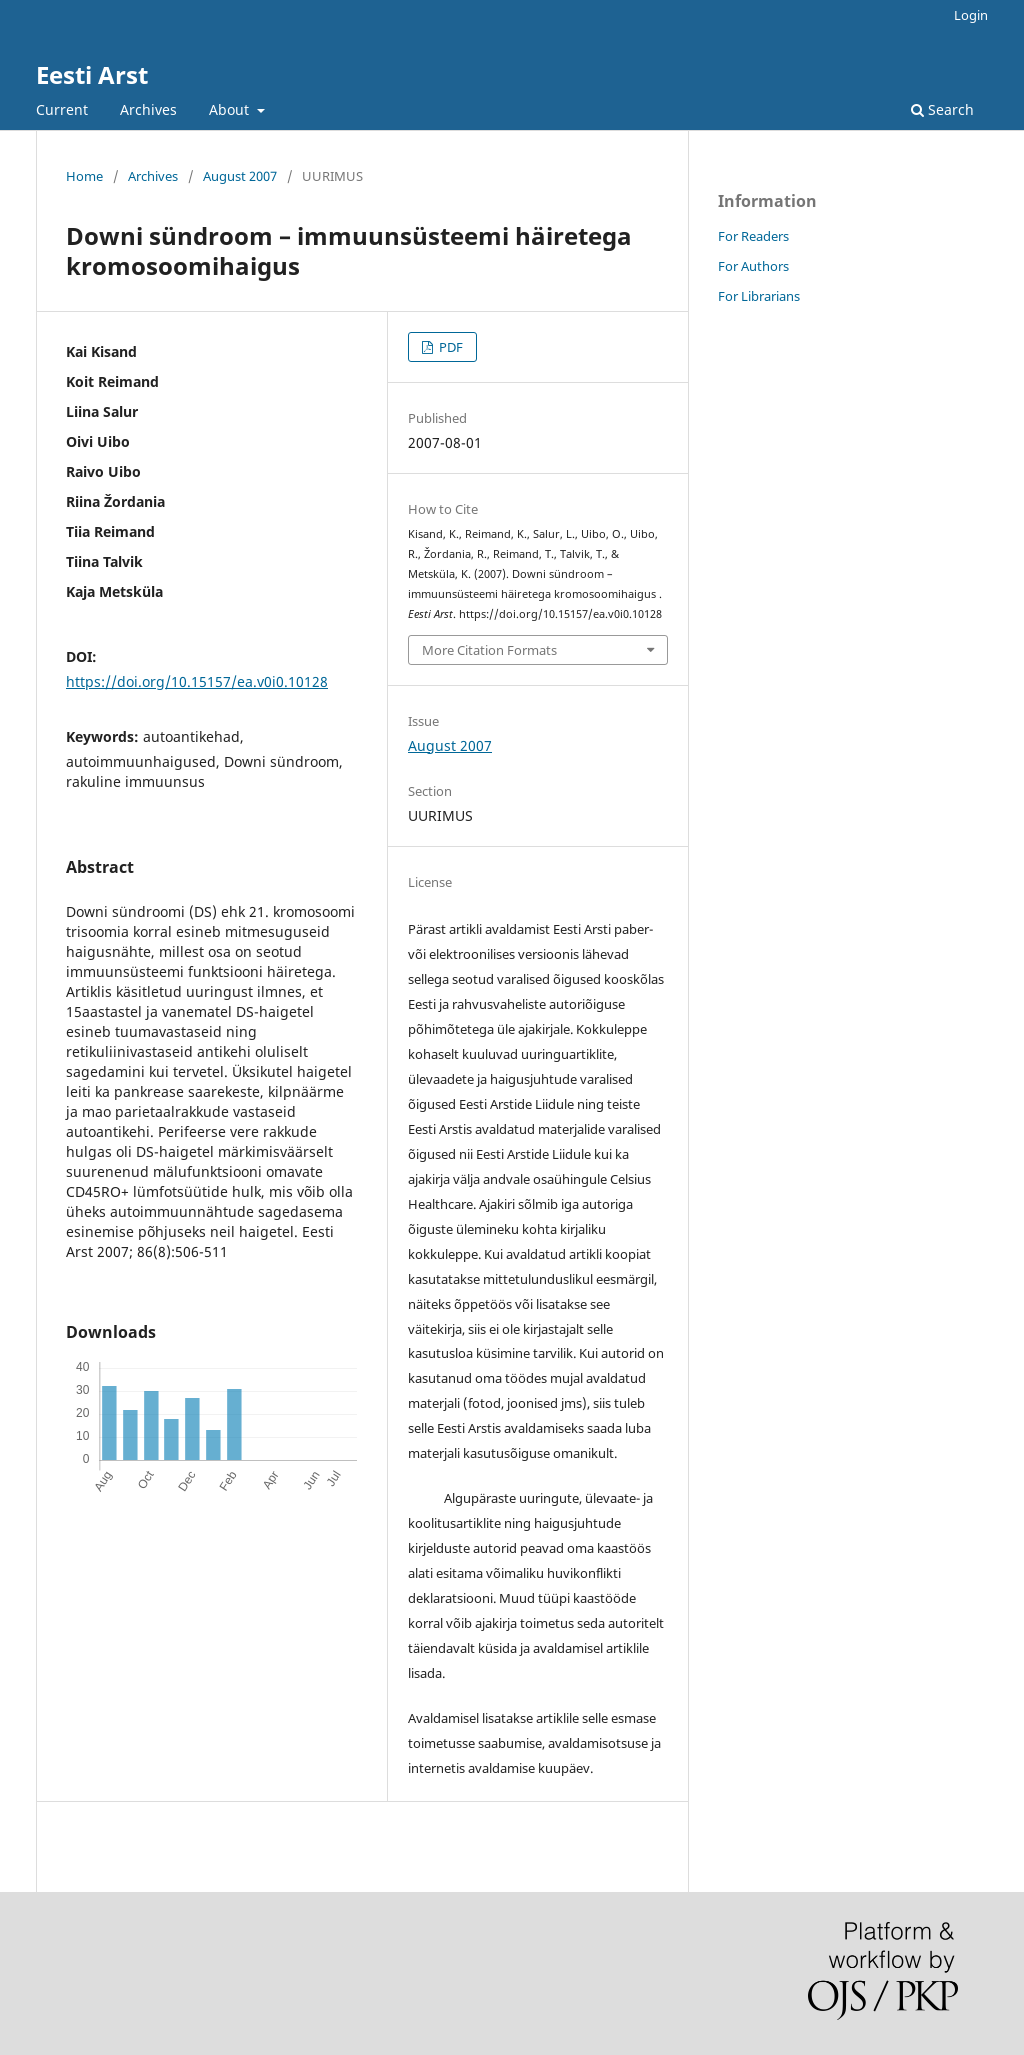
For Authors (753, 266)
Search (942, 109)
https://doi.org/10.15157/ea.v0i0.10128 (197, 681)
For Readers (753, 236)
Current (62, 109)
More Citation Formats (489, 650)
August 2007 (240, 176)
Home (84, 176)
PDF (449, 347)
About (231, 109)
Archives (148, 109)
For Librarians (759, 296)
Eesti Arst (92, 74)
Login (971, 15)
